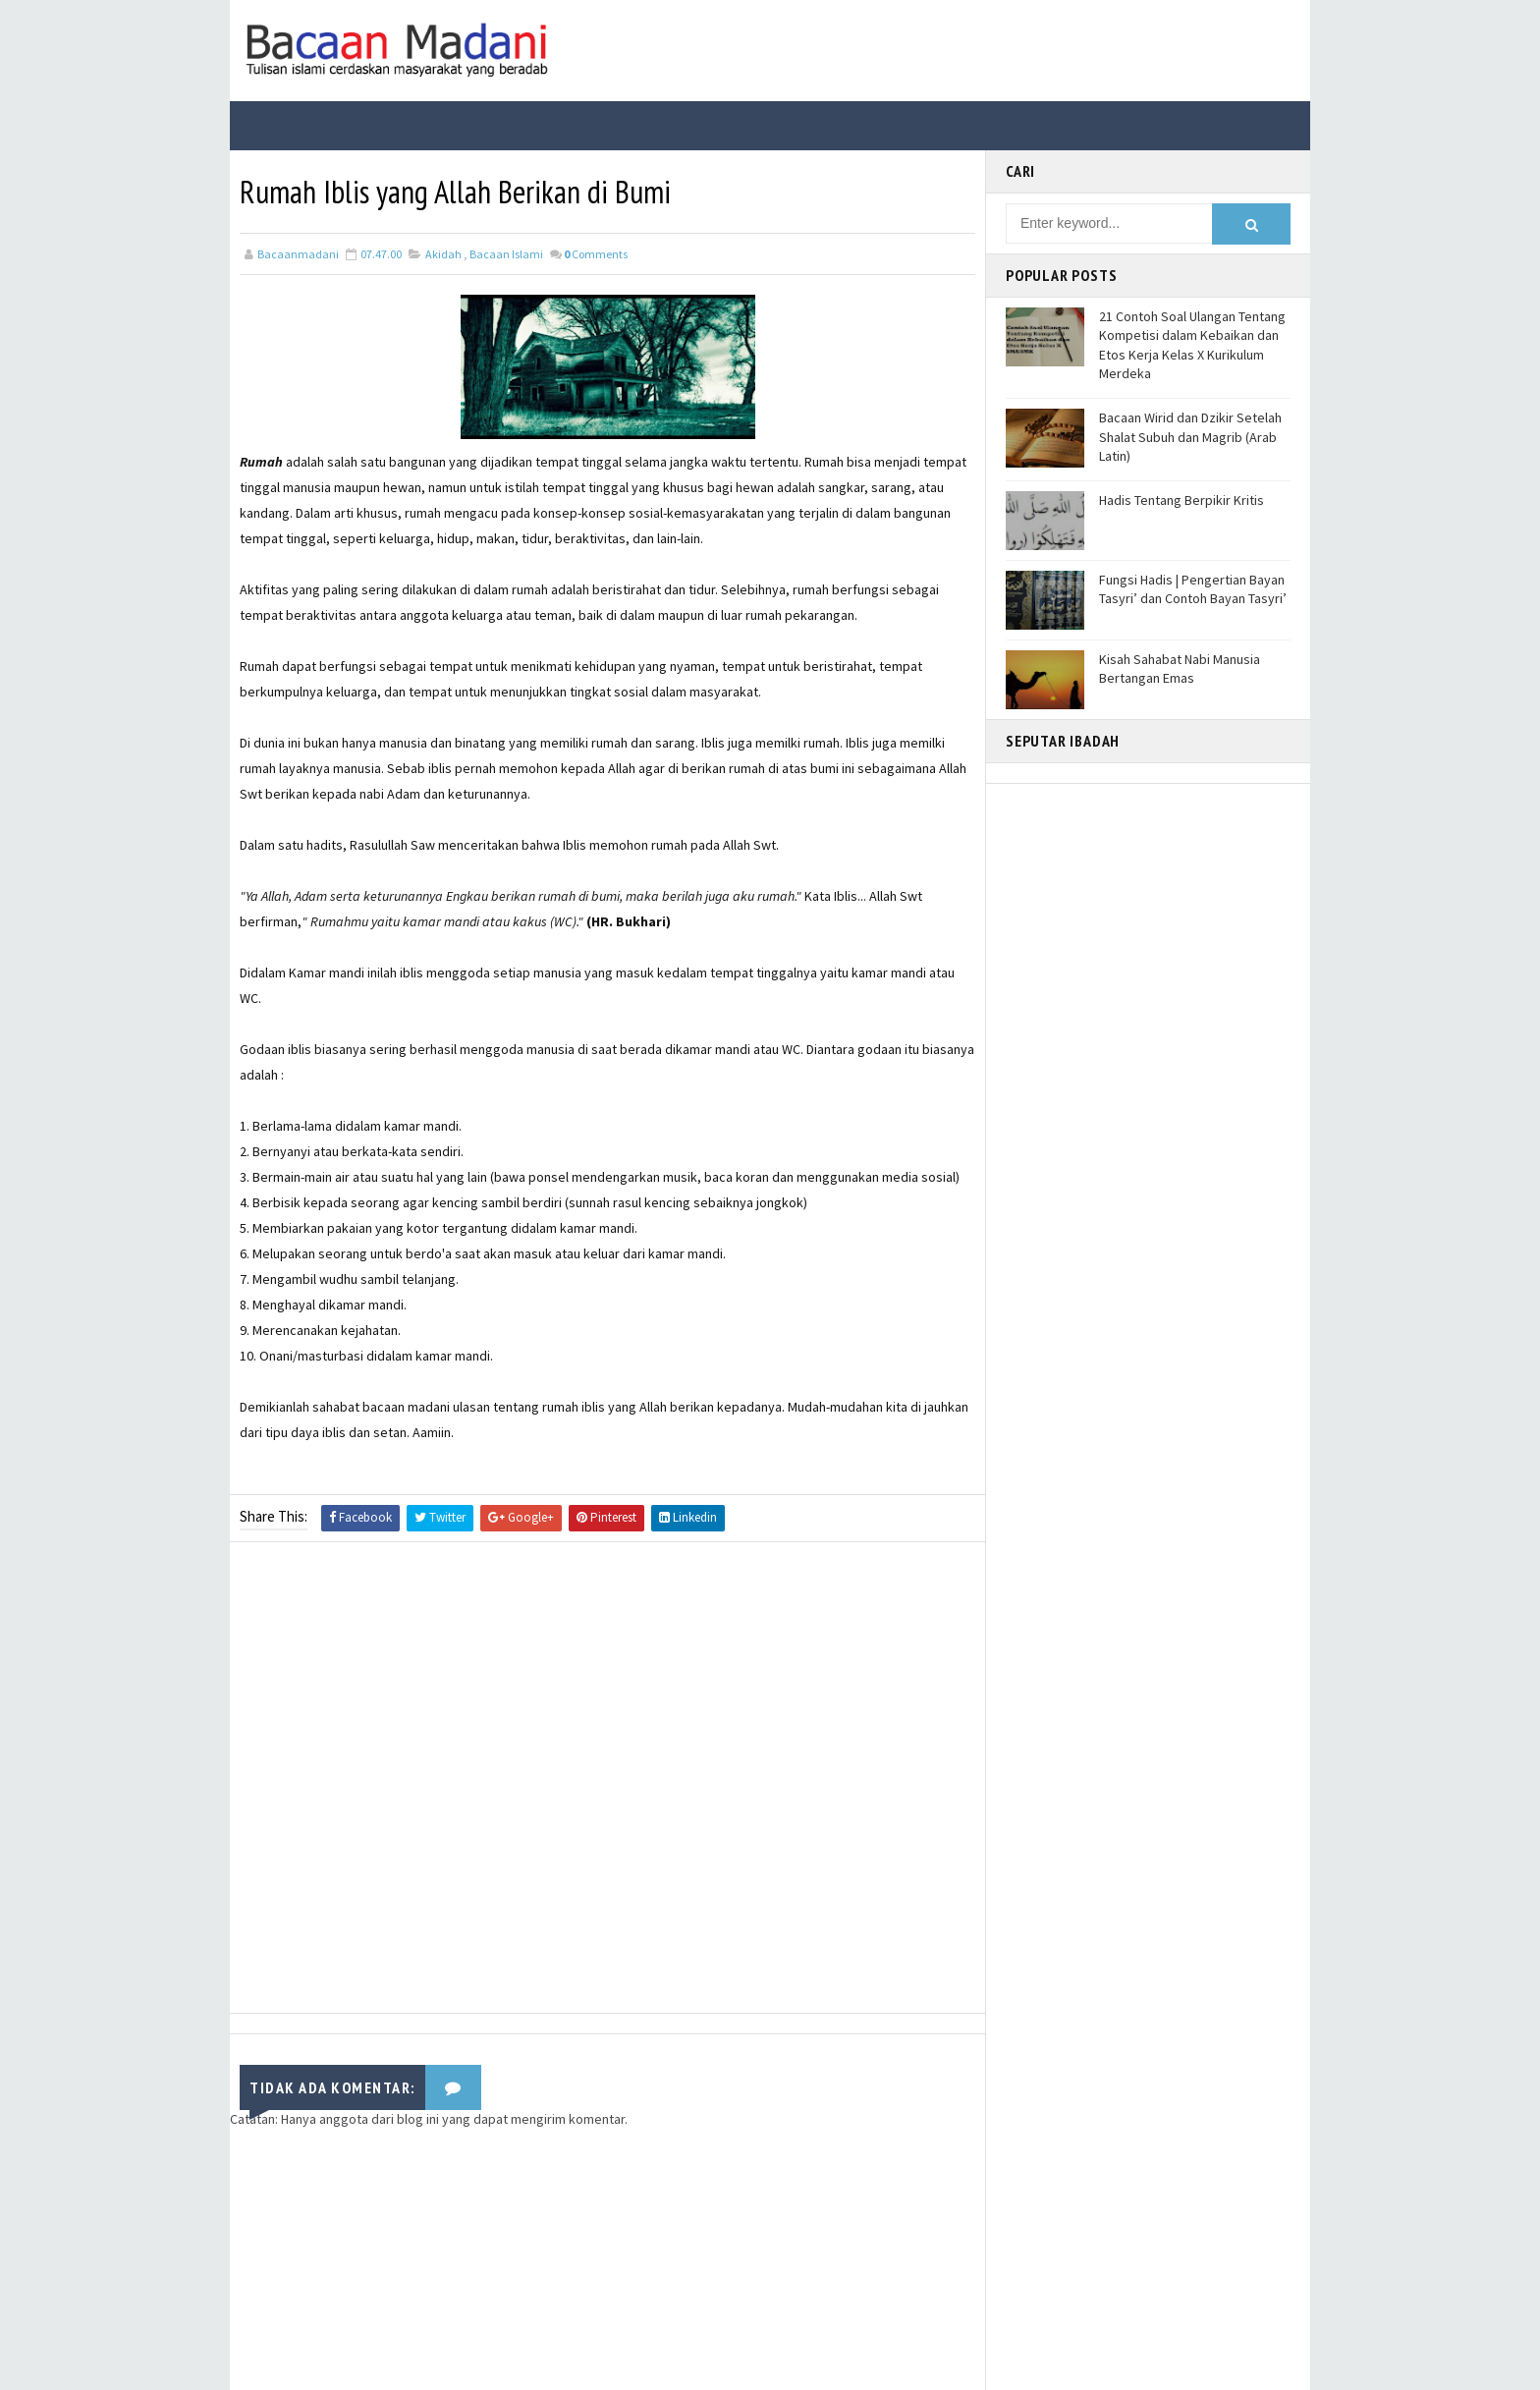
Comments (596, 254)
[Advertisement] (607, 1782)
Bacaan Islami (506, 254)
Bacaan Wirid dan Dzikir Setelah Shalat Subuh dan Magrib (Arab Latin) (1190, 437)
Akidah (443, 254)
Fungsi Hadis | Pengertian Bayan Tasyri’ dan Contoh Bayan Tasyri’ (1193, 589)
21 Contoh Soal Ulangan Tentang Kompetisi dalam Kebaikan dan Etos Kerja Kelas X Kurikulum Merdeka (1192, 345)
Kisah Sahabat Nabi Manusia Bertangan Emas (1179, 669)
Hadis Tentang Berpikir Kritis (1181, 500)
